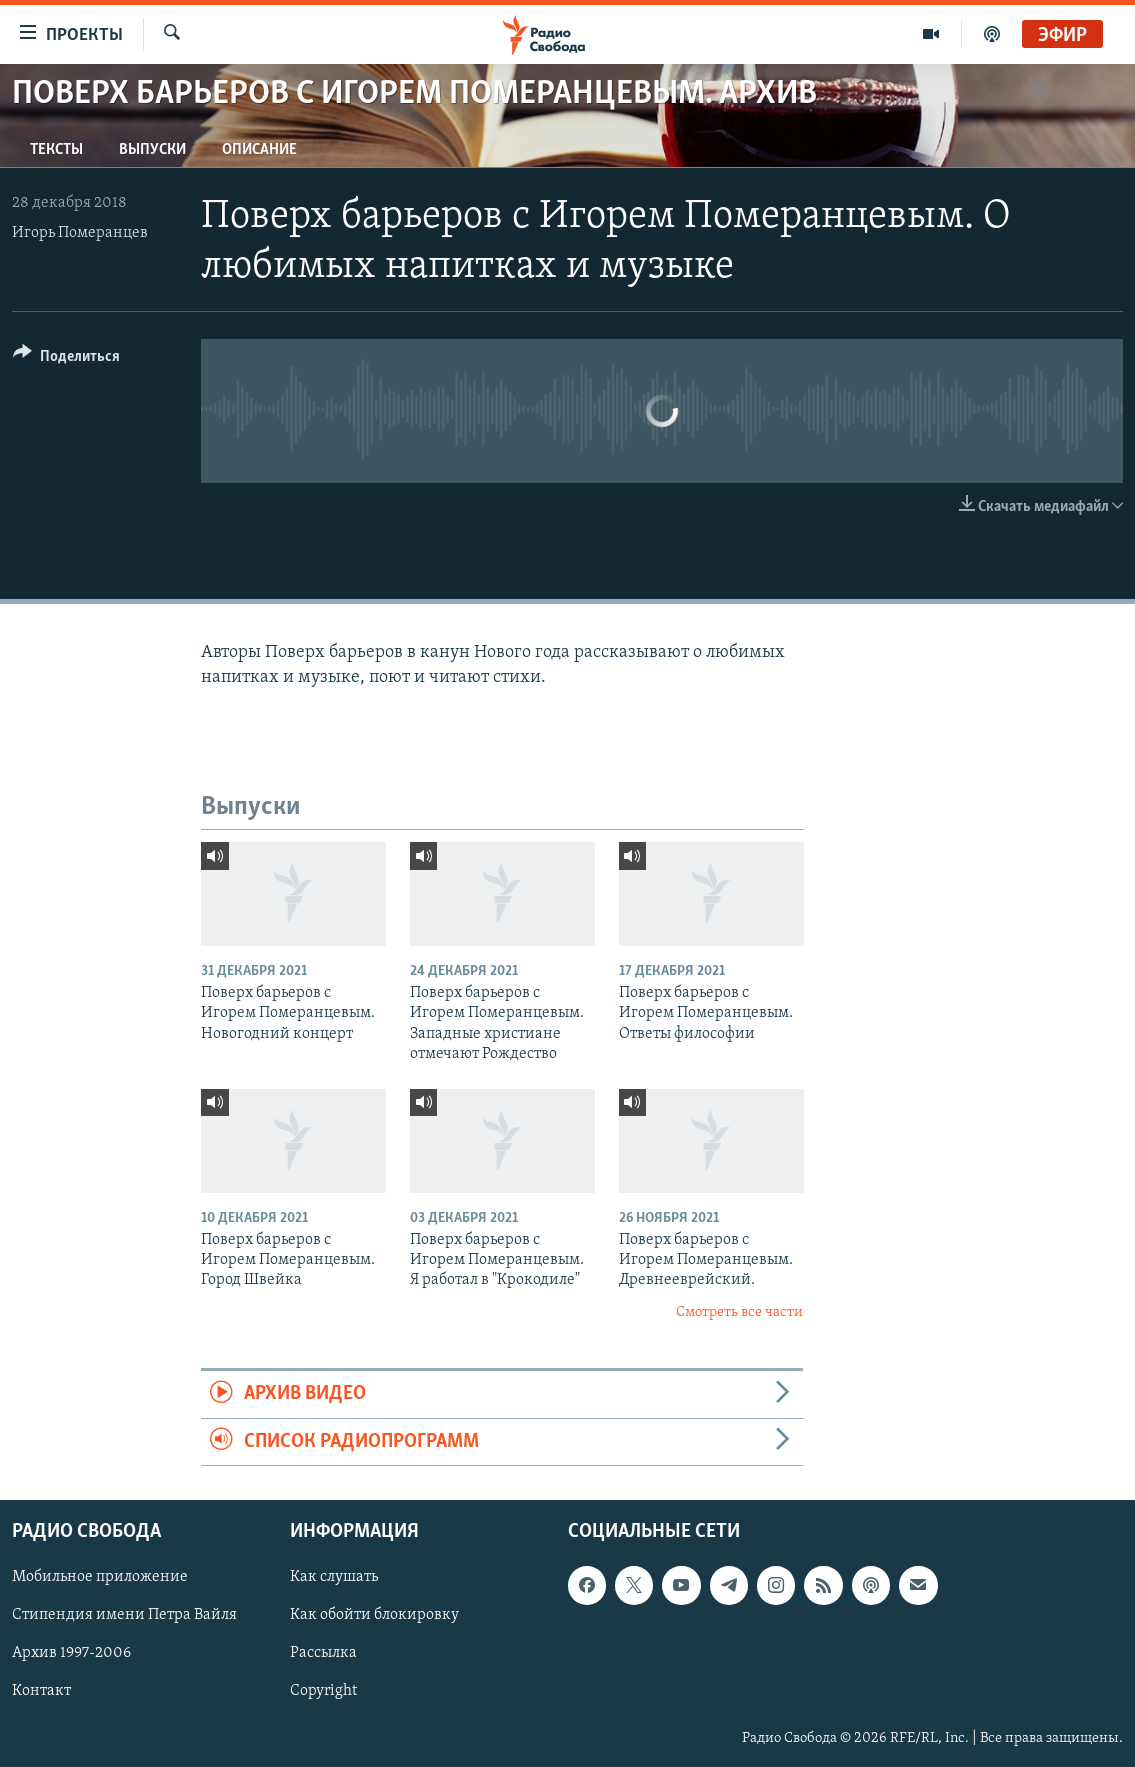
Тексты (56, 150)
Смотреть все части (739, 1312)
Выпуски (152, 150)
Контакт (41, 1692)
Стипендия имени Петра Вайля (124, 1615)
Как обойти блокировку (374, 1615)
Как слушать (334, 1577)
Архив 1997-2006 (71, 1653)
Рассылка (323, 1653)
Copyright (323, 1692)
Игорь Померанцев (80, 233)
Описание (259, 150)
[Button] (66, 359)
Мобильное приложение (100, 1577)
